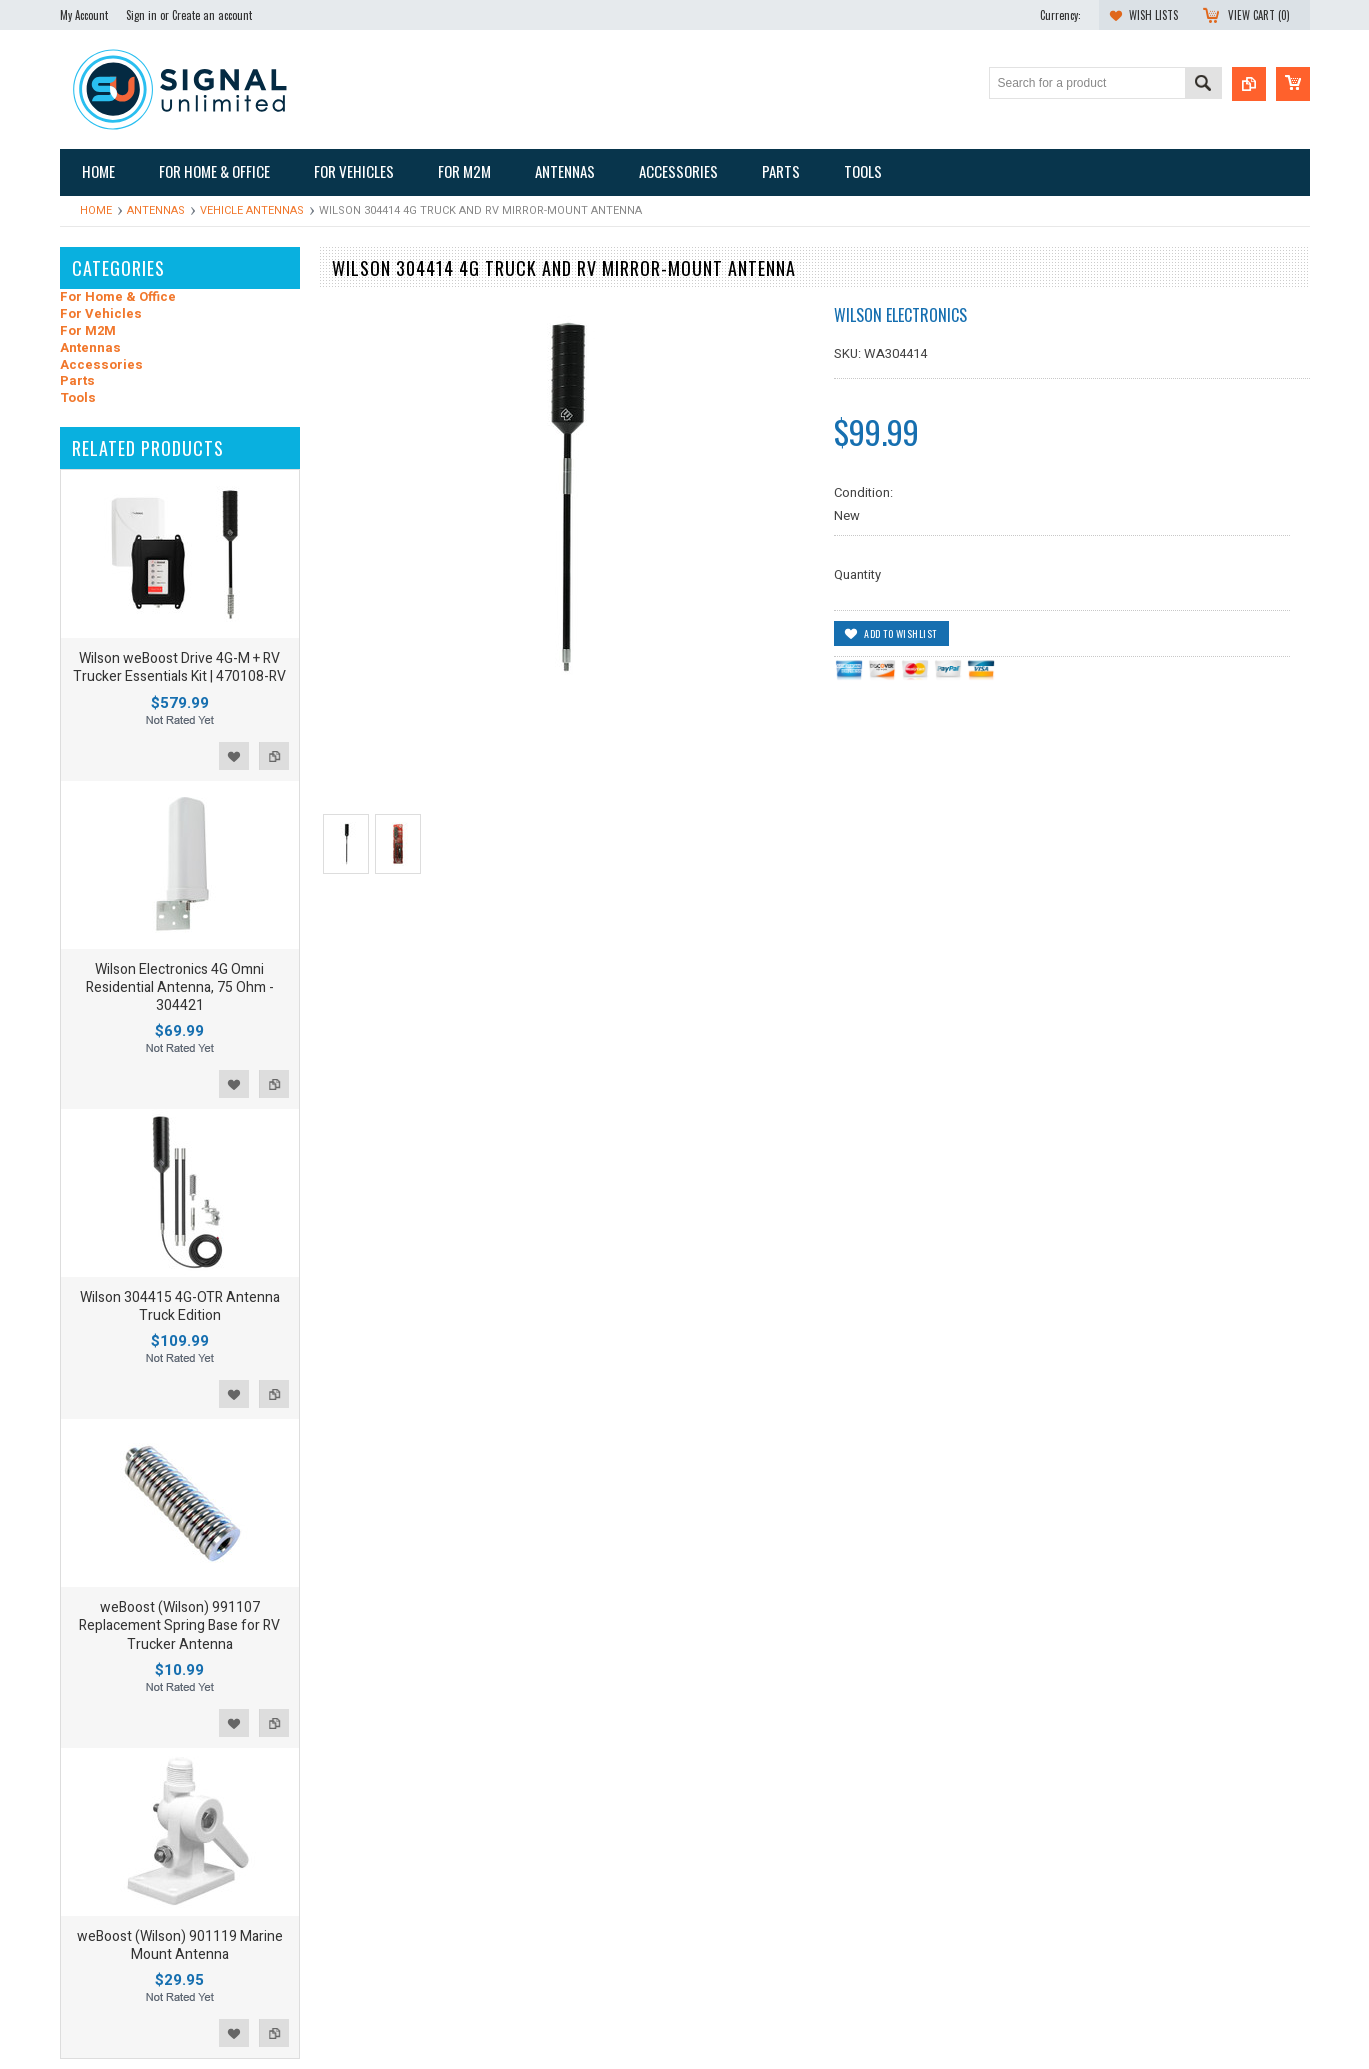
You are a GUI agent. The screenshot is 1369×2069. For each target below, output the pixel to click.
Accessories (101, 365)
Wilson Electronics (900, 315)
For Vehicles (101, 314)
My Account (84, 15)
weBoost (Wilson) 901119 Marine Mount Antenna (180, 1945)
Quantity (857, 574)
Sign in (141, 15)
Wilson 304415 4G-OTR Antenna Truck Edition (180, 1306)
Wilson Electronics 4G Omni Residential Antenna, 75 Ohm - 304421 (180, 987)
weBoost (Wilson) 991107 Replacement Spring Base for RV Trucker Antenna (179, 1625)
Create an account (212, 15)
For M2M (88, 331)
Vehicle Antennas (252, 210)
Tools (78, 398)
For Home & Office (118, 297)
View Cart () (1259, 15)
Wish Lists (1153, 15)
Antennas (156, 210)
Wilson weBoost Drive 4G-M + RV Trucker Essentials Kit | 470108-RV (179, 667)
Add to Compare (274, 756)
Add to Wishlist (234, 756)
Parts (77, 381)
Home (96, 210)
